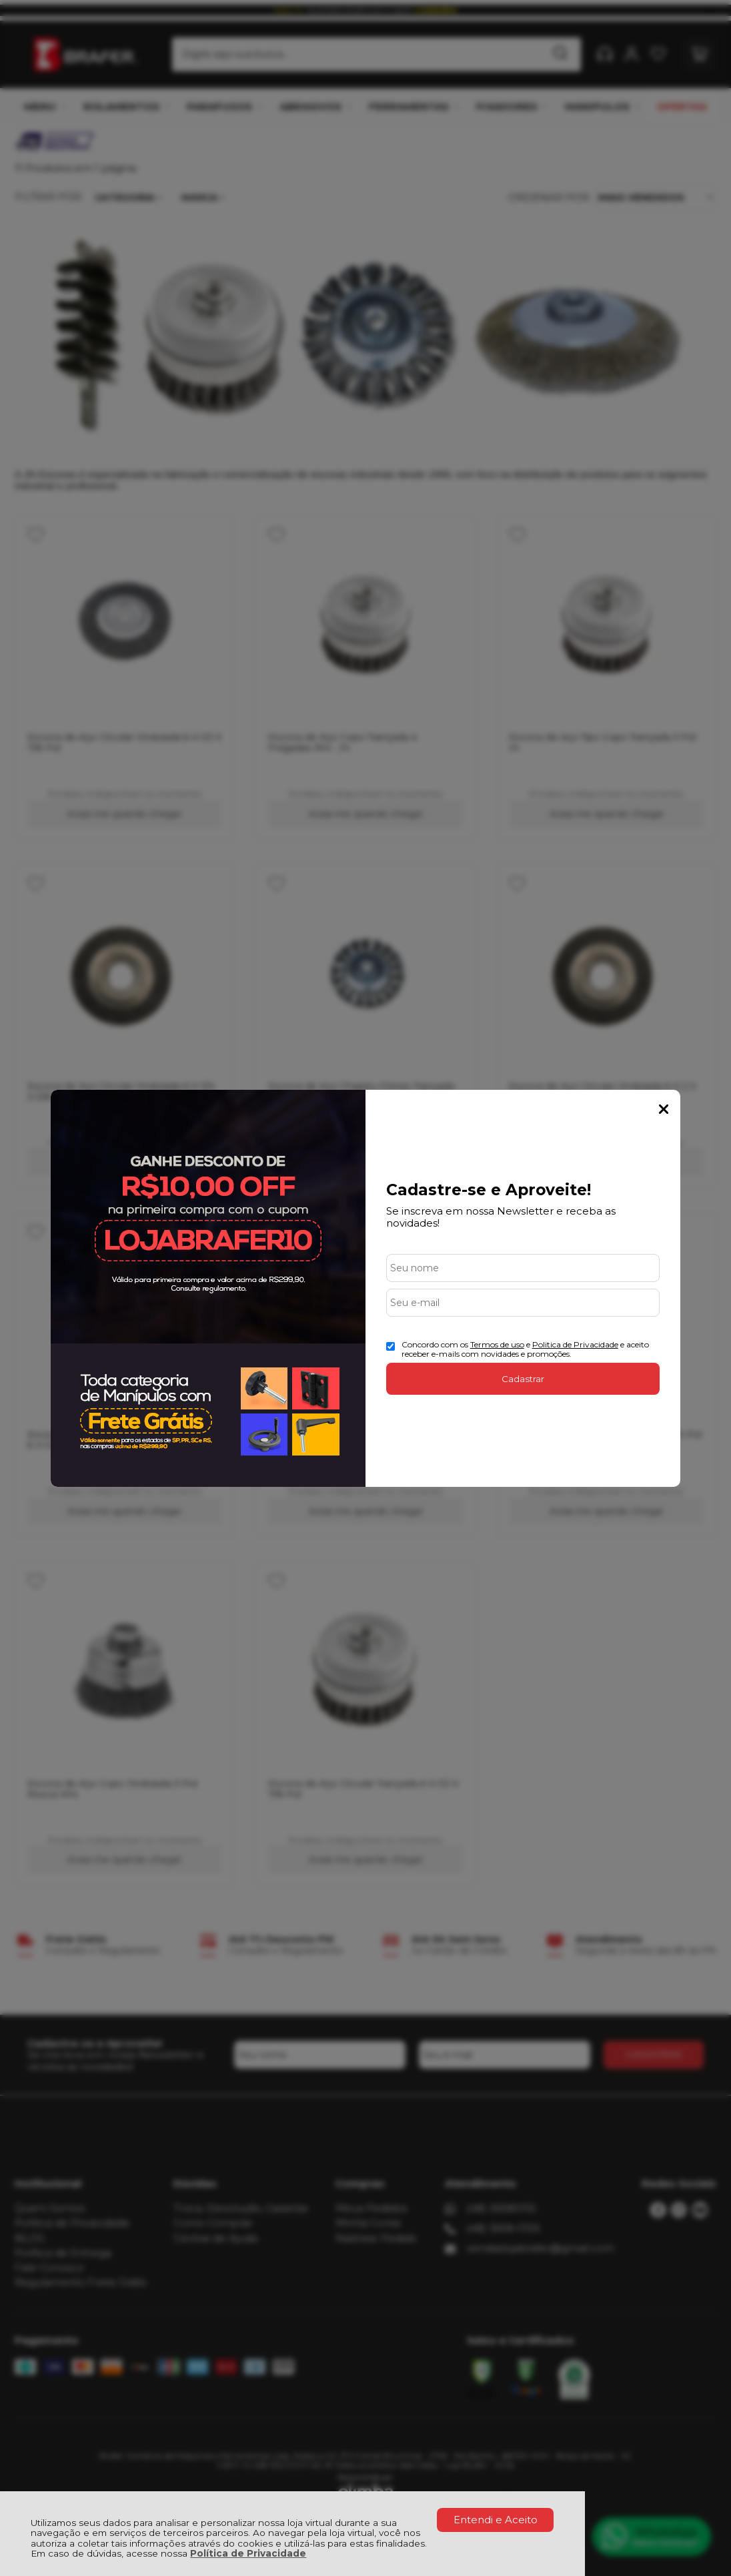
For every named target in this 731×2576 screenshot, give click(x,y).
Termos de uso (497, 1344)
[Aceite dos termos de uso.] (390, 1346)
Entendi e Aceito (496, 2519)
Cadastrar (523, 1378)
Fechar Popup (663, 1109)
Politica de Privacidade (575, 1344)
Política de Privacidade (248, 2553)
